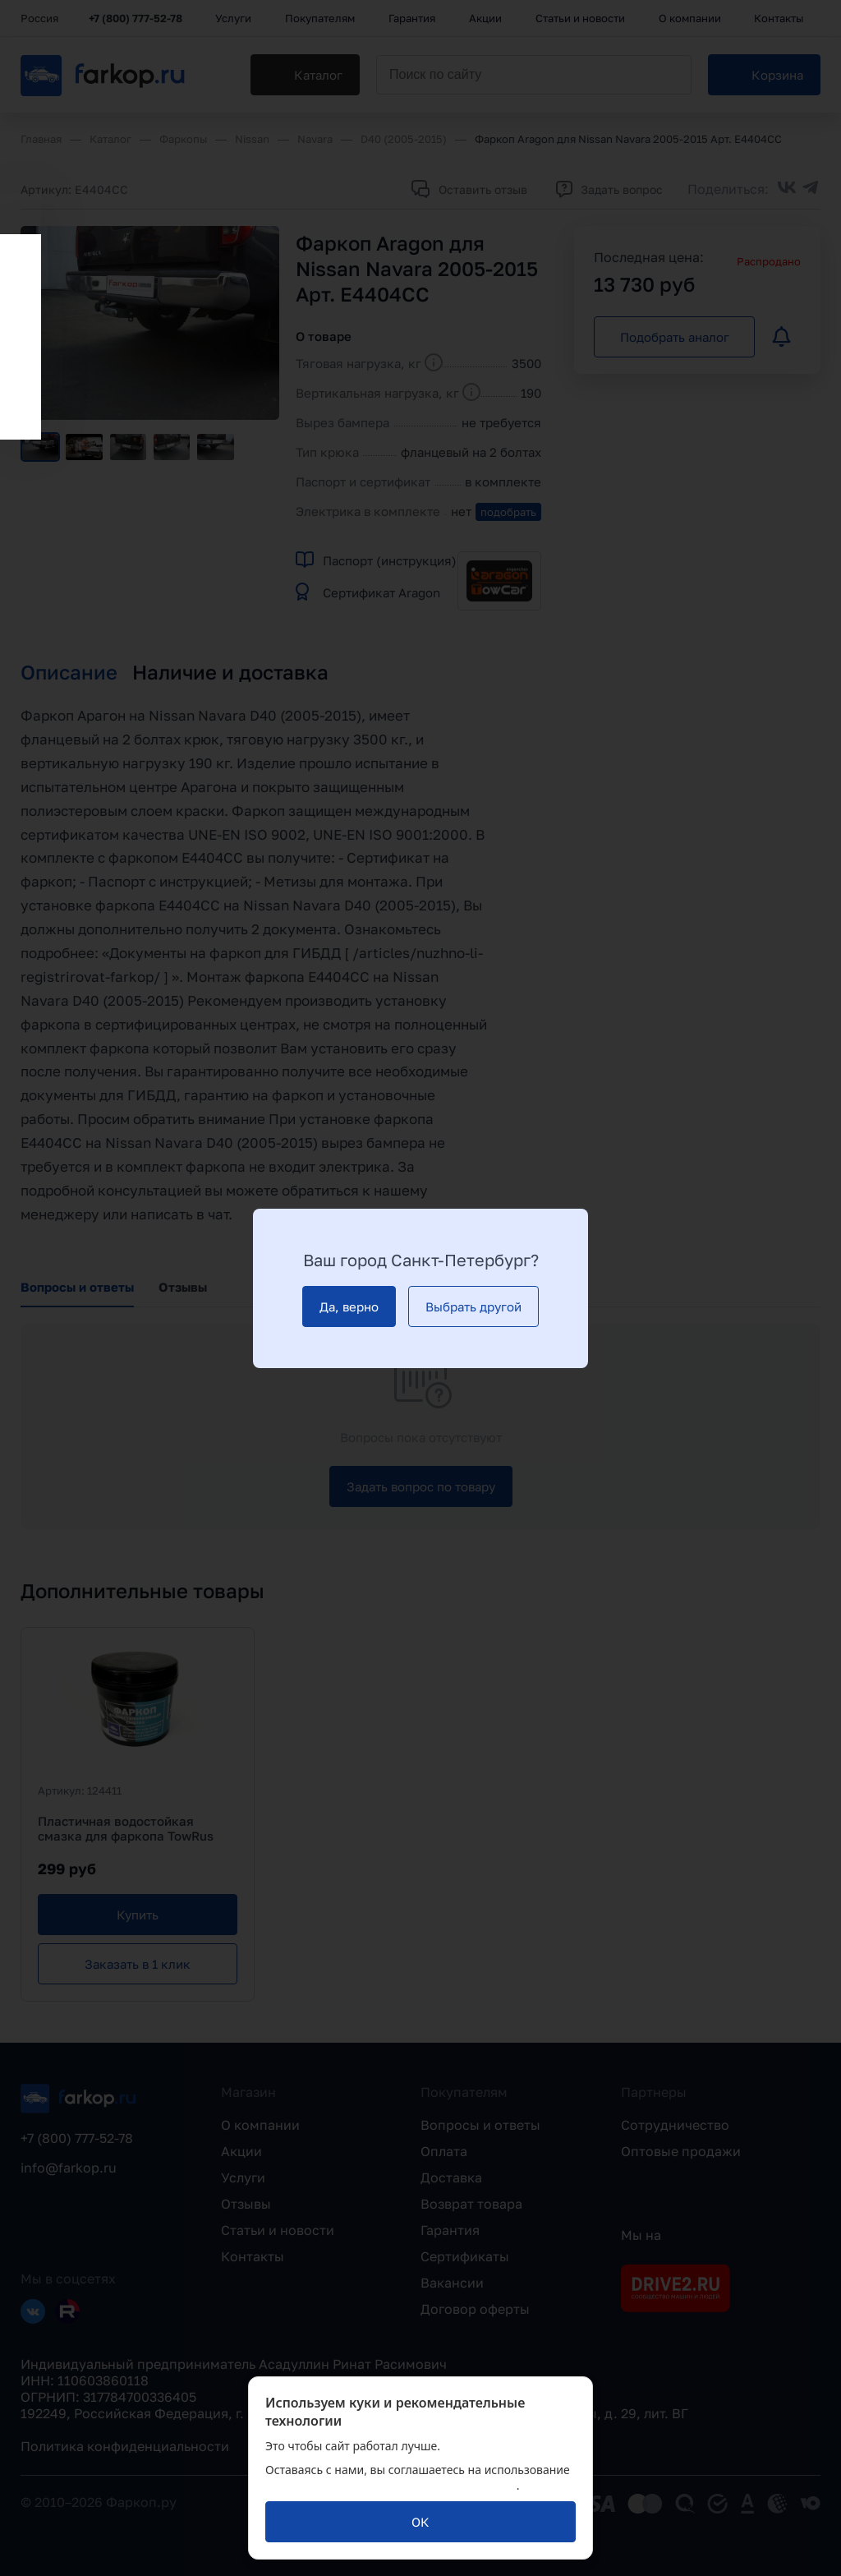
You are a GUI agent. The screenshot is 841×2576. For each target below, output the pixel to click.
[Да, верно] (349, 1306)
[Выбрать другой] (473, 1306)
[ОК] (420, 2521)
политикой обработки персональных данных (391, 2485)
